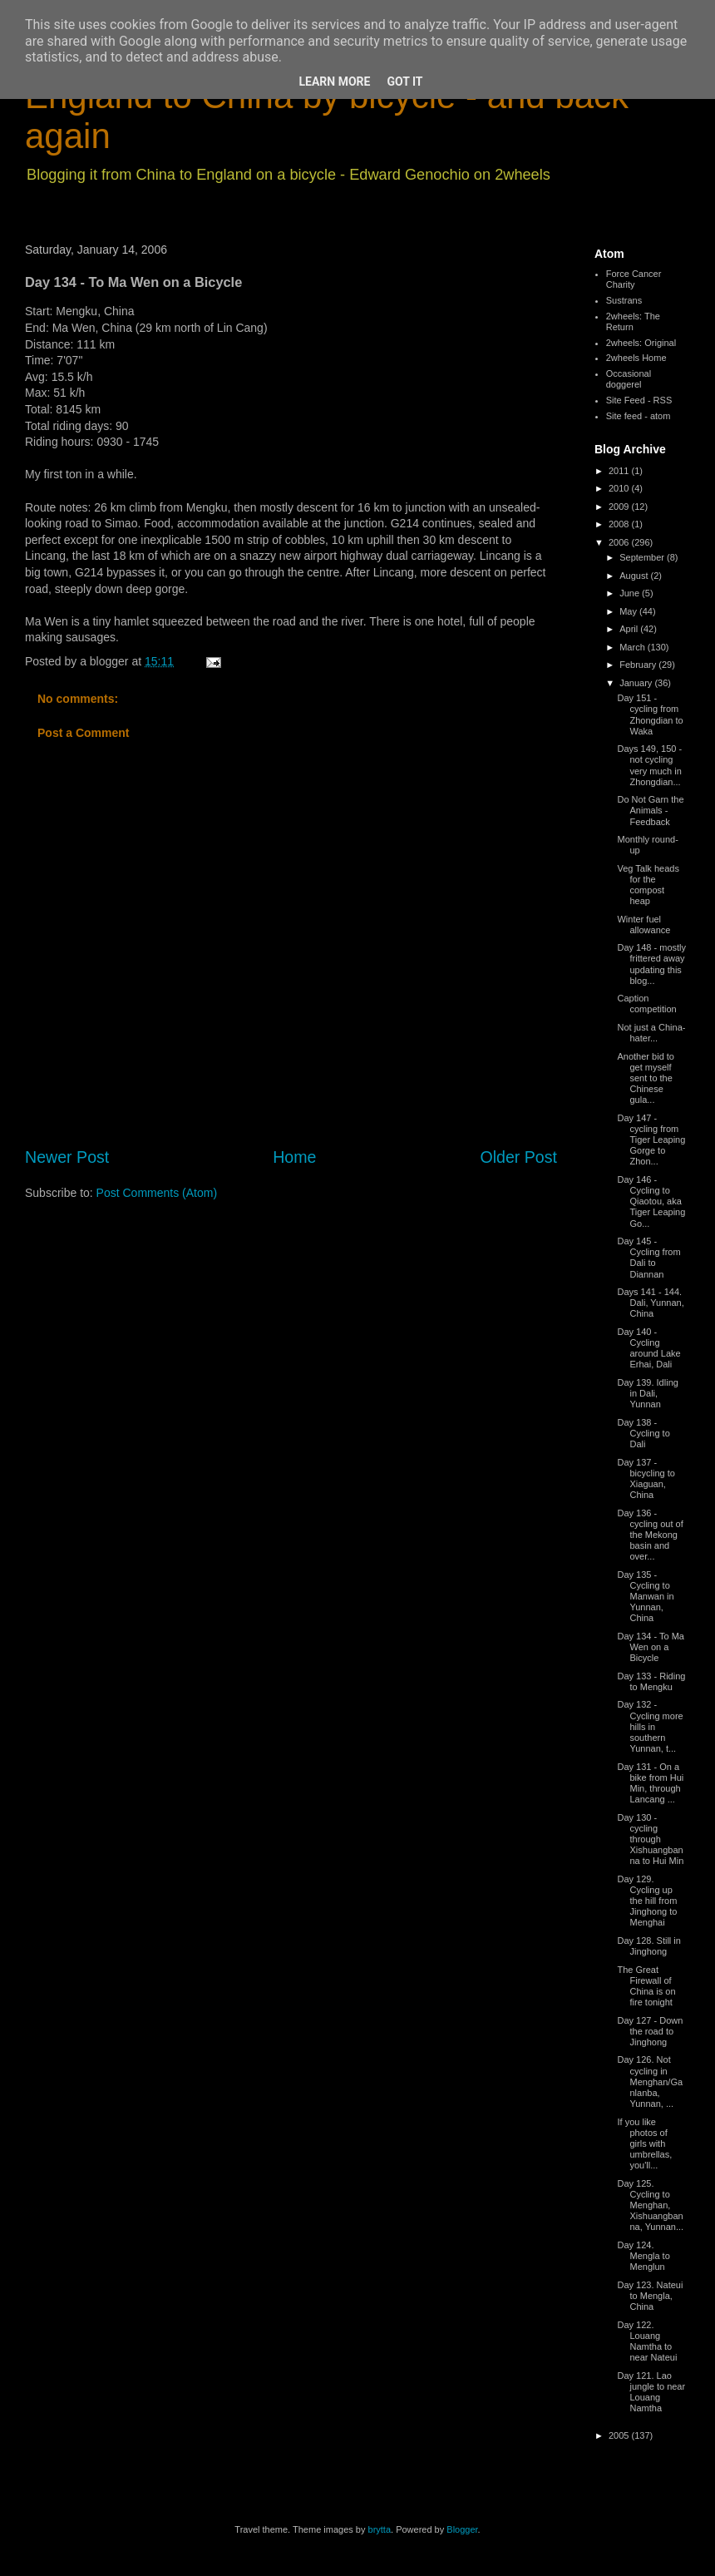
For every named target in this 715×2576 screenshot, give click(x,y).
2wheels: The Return (633, 321)
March (633, 647)
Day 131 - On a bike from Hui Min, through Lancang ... (650, 1783)
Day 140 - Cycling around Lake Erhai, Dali (648, 1348)
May (629, 611)
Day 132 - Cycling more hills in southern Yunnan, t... (650, 1726)
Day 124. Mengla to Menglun (643, 2256)
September (643, 557)
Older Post (518, 1157)
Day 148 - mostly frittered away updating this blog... (651, 964)
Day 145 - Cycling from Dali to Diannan (648, 1257)
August (634, 576)
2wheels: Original (641, 343)
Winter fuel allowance (643, 924)
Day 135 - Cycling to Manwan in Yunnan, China (645, 1597)
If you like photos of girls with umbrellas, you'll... (644, 2144)
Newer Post (67, 1157)
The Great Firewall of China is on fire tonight (646, 1986)
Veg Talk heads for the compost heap (647, 885)
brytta (380, 2529)
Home (294, 1157)
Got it (404, 81)
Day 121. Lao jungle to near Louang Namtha (651, 2392)
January (636, 683)
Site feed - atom (638, 416)
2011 (620, 471)
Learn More (334, 81)
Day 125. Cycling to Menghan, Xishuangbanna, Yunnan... (650, 2205)
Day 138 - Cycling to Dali (643, 1433)
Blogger (461, 2529)
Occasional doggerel (628, 378)
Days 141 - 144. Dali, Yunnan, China (650, 1302)
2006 (620, 542)
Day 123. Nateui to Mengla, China (650, 2295)
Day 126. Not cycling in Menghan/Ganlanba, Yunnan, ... (650, 2081)
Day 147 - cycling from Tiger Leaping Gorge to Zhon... (651, 1140)
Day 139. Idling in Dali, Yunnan (647, 1393)
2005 (620, 2435)
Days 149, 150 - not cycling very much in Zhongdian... (649, 765)
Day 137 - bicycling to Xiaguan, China (645, 1479)
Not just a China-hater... (651, 1032)
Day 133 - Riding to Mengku (651, 1681)
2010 (620, 488)
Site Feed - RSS (639, 400)
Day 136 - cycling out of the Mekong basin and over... (650, 1535)
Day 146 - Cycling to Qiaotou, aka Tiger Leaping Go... (651, 1201)
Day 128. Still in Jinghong (648, 1946)
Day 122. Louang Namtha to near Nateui (647, 2341)
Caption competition (646, 1003)
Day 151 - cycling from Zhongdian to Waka (650, 714)
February (638, 665)
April (629, 629)
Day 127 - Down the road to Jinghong (650, 2031)
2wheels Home (636, 358)
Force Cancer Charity (634, 279)
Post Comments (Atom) (156, 1192)
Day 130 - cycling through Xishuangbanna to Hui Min (650, 1839)
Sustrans (624, 300)
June (630, 593)
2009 (620, 507)
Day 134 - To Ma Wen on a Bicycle (650, 1647)
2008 (620, 524)
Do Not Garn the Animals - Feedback (650, 810)
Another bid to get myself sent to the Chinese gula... (645, 1078)
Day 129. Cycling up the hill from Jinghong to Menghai (647, 1901)
